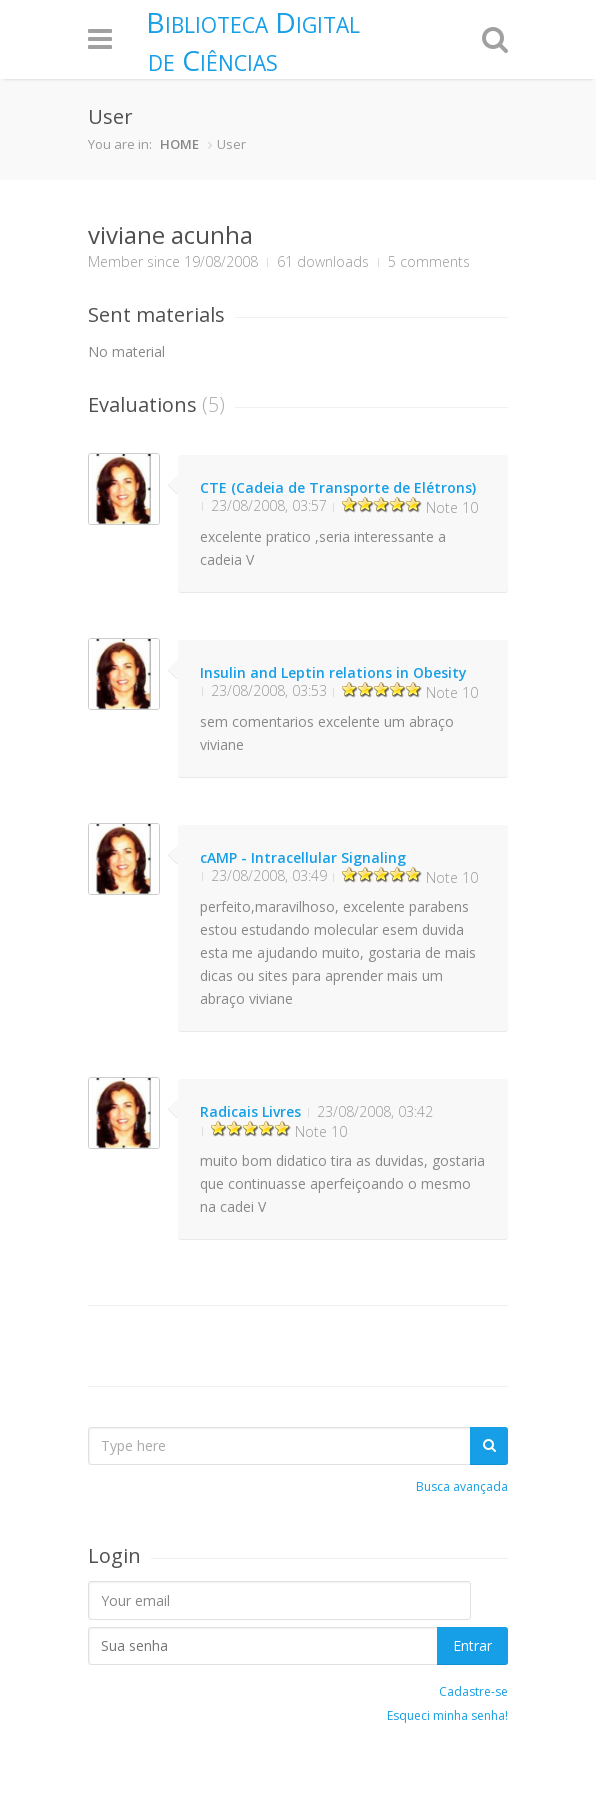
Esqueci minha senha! (447, 1715)
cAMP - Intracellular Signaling (303, 857)
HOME (179, 144)
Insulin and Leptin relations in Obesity (333, 672)
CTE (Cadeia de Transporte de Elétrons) (338, 487)
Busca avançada (462, 1486)
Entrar (472, 1645)
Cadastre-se (473, 1691)
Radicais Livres (250, 1111)
